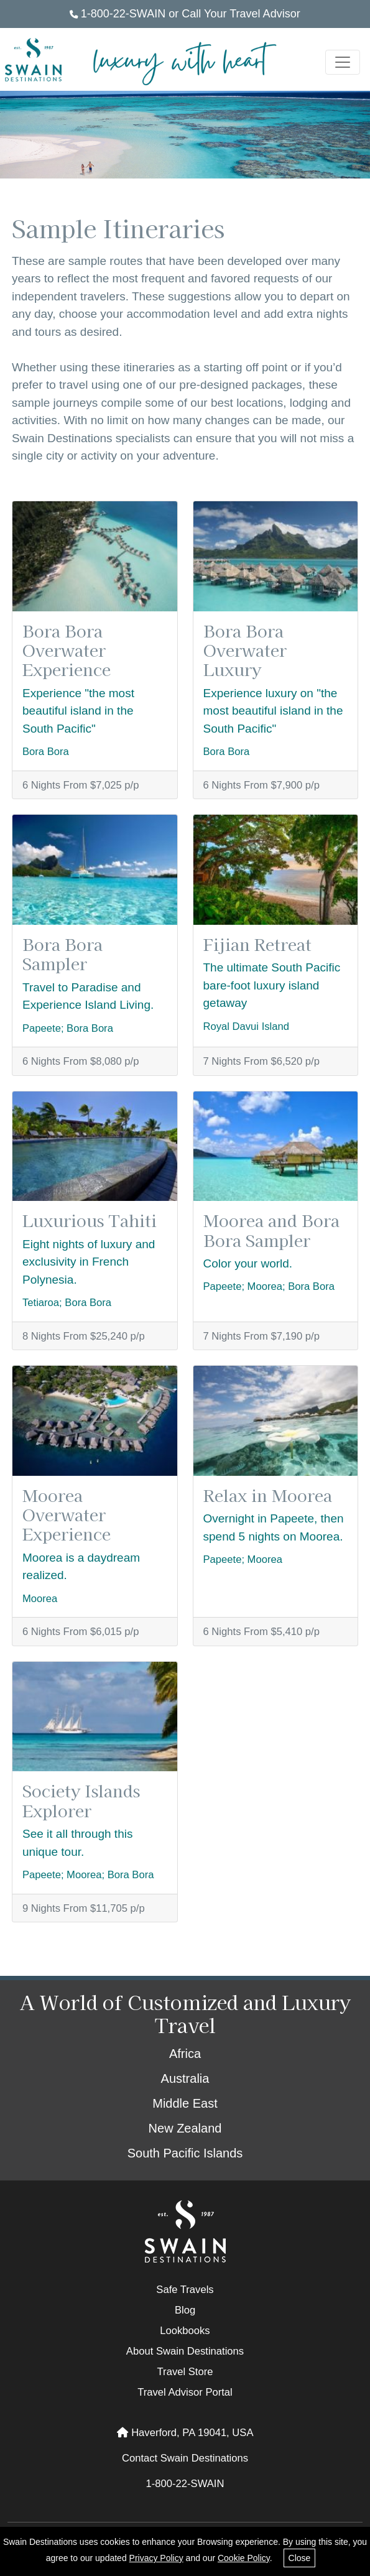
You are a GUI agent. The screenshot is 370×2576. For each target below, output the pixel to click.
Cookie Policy (244, 2558)
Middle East (185, 2103)
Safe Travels (184, 2290)
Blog (185, 2310)
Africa (185, 2053)
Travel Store (185, 2372)
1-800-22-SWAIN (117, 13)
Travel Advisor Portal (185, 2392)
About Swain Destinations (185, 2351)
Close (300, 2558)
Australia (185, 2078)
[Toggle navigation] (342, 62)
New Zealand (185, 2128)
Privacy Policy (156, 2558)
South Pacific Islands (185, 2153)
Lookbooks (185, 2331)
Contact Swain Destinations (185, 2458)
